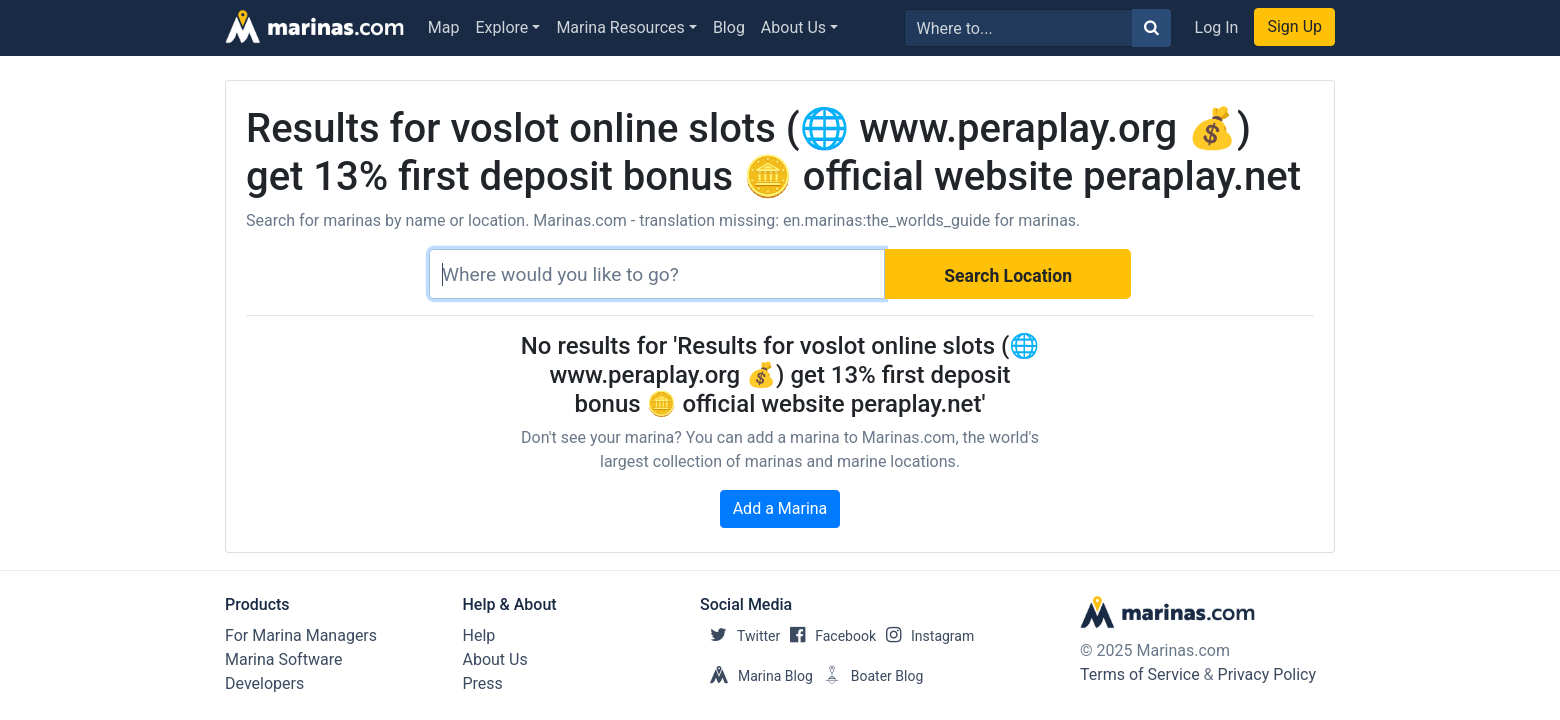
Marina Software (283, 659)
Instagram (925, 636)
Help (479, 635)
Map (444, 27)
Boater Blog (868, 676)
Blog (729, 27)
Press (483, 683)
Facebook (828, 636)
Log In (1217, 27)
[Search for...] (1018, 28)
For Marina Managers (301, 635)
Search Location (1008, 276)
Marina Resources (620, 27)
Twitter (740, 636)
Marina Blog (756, 676)
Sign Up (1294, 26)
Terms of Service (1140, 674)
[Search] (657, 274)
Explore (502, 27)
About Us (793, 27)
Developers (264, 683)
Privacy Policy (1267, 674)
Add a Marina (780, 508)
